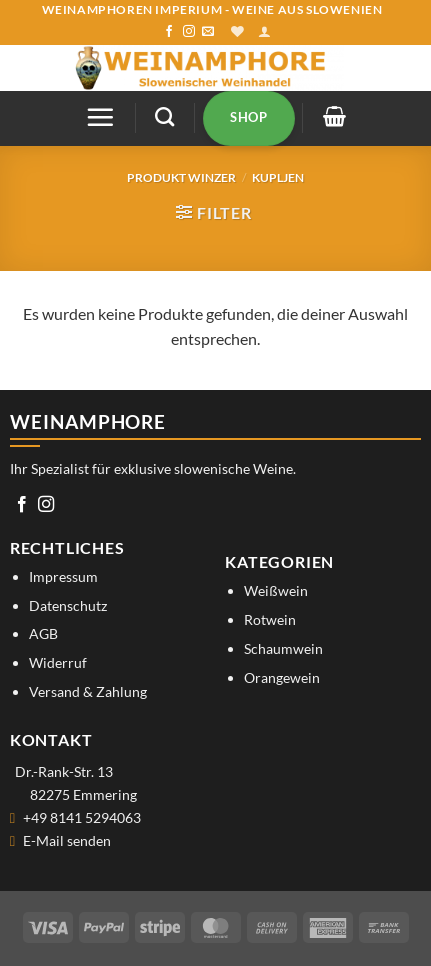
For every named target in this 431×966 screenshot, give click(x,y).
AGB (43, 633)
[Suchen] (164, 116)
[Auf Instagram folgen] (189, 32)
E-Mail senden (67, 840)
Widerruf (58, 662)
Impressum (63, 576)
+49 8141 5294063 (82, 817)
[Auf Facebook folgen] (169, 32)
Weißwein (276, 590)
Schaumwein (283, 648)
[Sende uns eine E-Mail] (208, 32)
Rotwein (270, 619)
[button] (264, 31)
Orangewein (282, 677)
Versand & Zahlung (88, 691)
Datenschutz (68, 605)
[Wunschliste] (237, 31)
